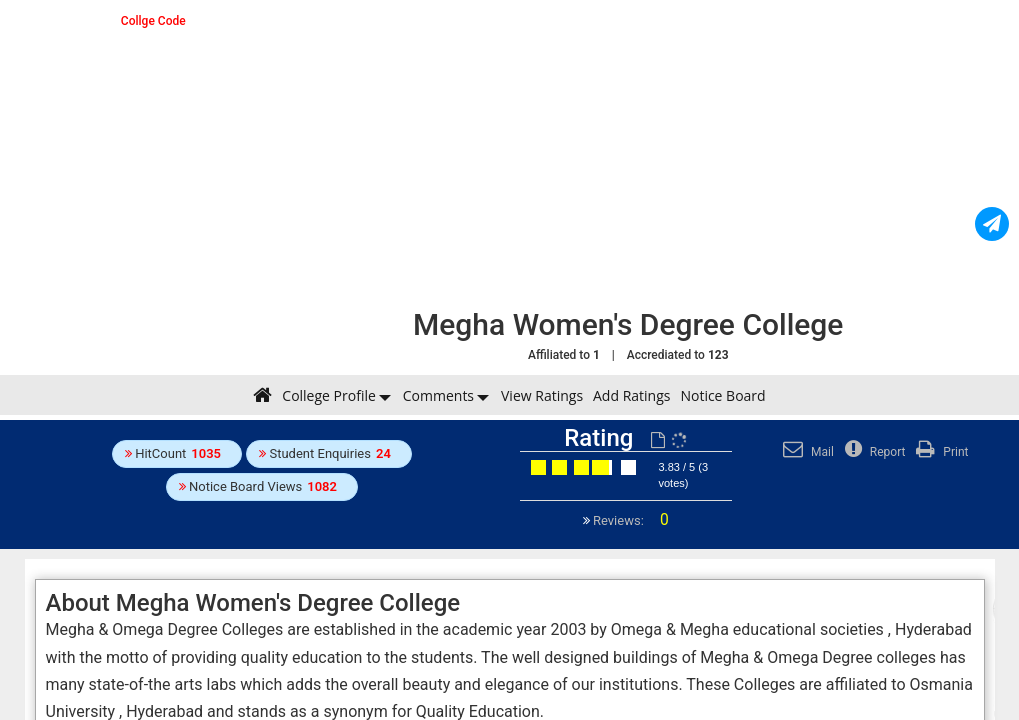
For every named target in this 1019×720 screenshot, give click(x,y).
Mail (806, 452)
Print (939, 452)
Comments (438, 395)
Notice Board (722, 395)
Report (873, 452)
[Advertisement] (628, 155)
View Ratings (542, 395)
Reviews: (629, 520)
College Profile (328, 395)
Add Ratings (631, 395)
